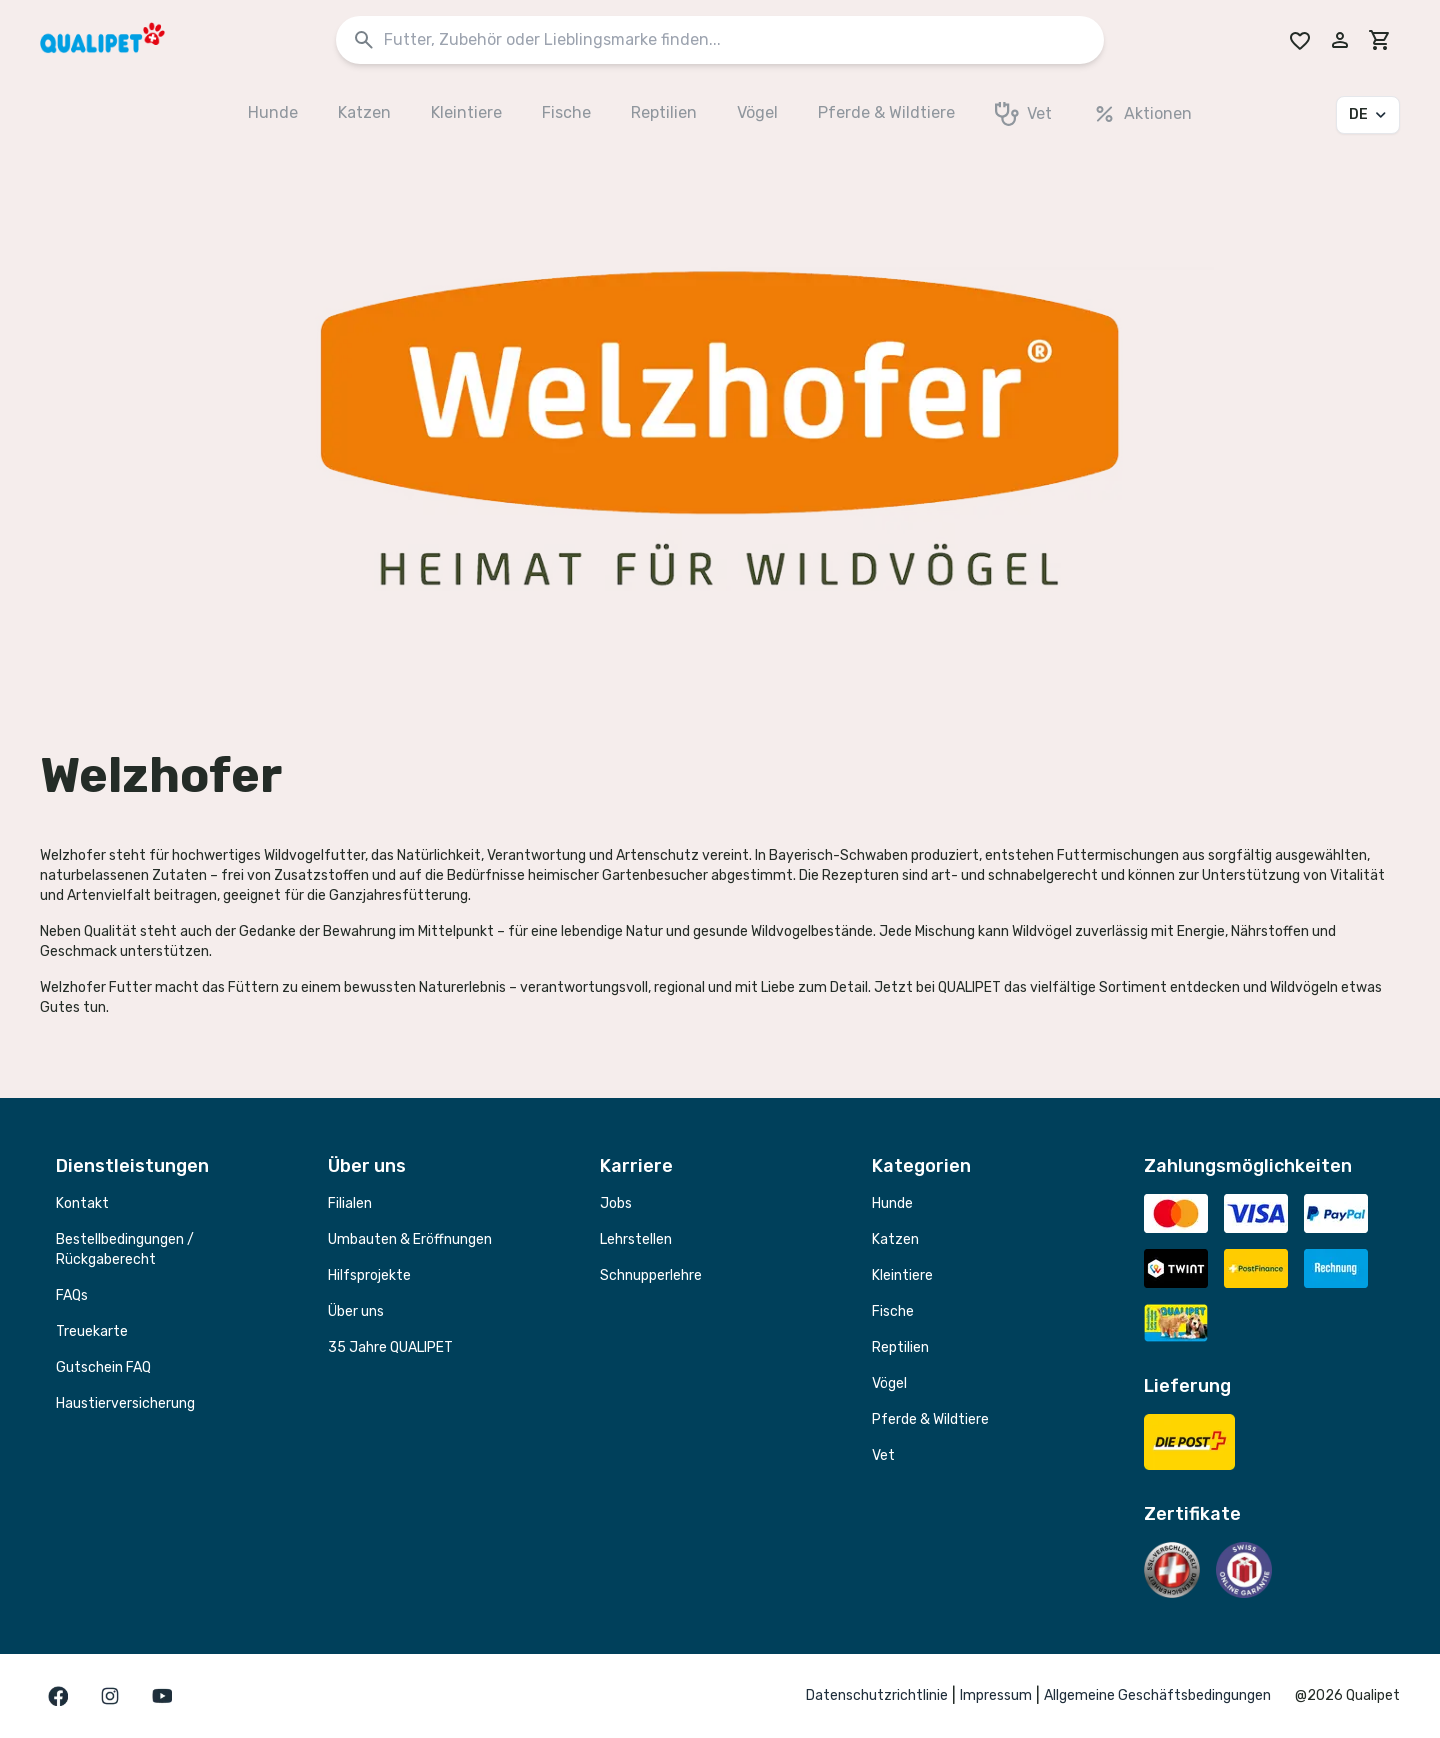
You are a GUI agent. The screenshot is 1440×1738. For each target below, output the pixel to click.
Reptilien (900, 1347)
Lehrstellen (636, 1239)
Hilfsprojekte (369, 1275)
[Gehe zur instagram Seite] (110, 1696)
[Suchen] (364, 40)
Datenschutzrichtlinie (877, 1695)
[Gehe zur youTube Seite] (162, 1696)
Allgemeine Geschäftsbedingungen (1157, 1695)
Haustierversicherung (125, 1403)
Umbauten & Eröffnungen (410, 1239)
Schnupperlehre (651, 1275)
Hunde (892, 1203)
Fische (893, 1311)
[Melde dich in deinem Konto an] (1340, 40)
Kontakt (82, 1203)
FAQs (72, 1295)
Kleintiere (902, 1275)
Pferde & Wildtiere (930, 1419)
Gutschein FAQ (103, 1367)
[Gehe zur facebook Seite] (58, 1696)
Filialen (350, 1203)
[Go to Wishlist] (1300, 40)
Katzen (895, 1239)
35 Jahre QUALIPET (390, 1347)
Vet (883, 1455)
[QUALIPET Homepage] (120, 40)
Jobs (616, 1203)
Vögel (889, 1383)
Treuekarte (92, 1331)
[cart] (1380, 40)
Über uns (356, 1311)
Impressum (996, 1695)
